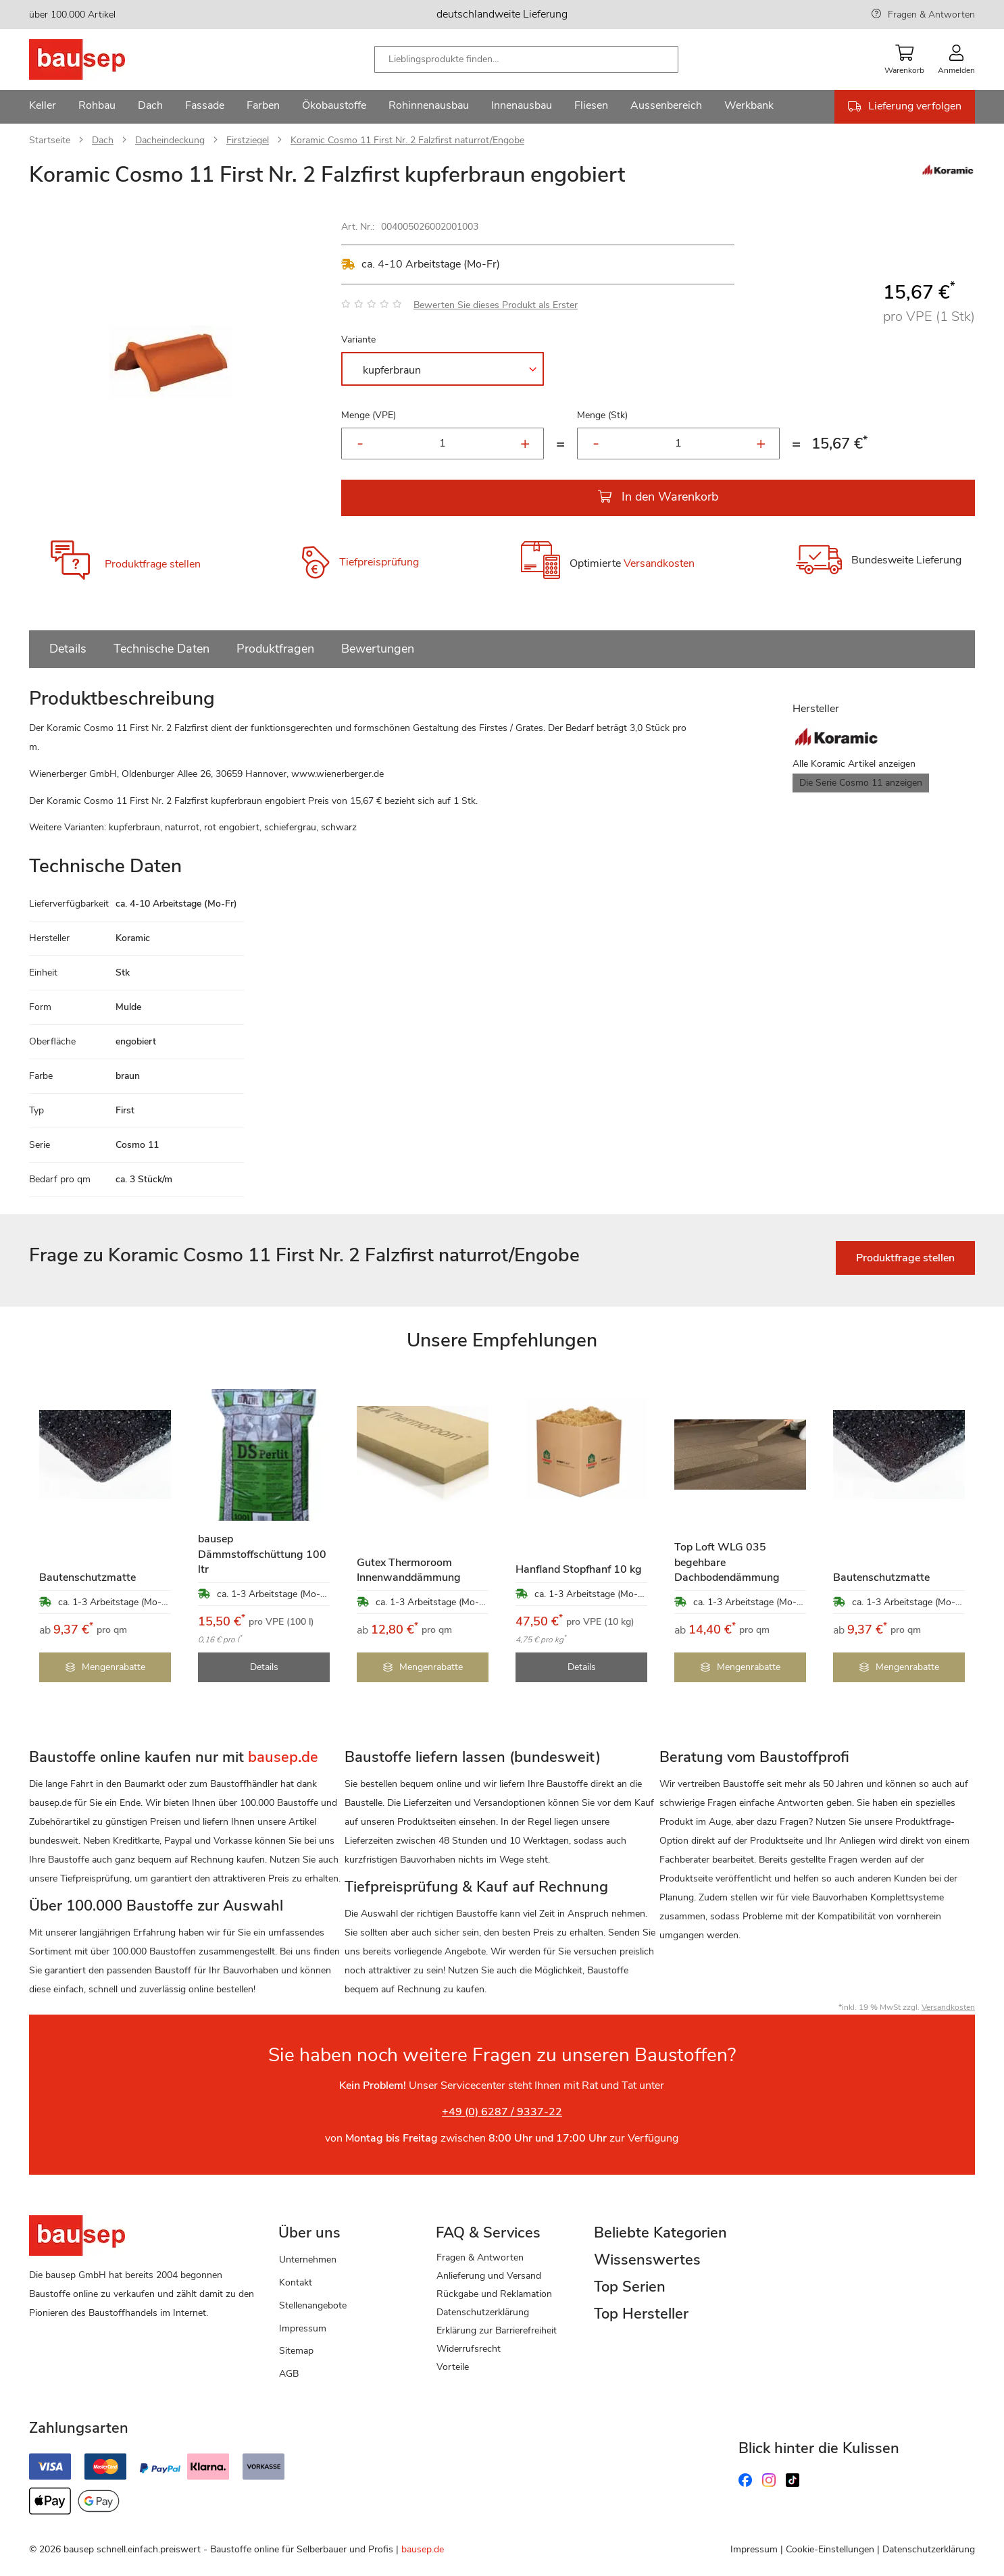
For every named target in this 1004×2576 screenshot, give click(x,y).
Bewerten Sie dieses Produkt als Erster (495, 305)
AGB (289, 2373)
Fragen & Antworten (931, 14)
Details (67, 648)
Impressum (302, 2328)
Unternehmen (307, 2259)
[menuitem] (42, 107)
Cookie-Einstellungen (830, 2549)
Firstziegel (247, 140)
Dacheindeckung (170, 140)
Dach (103, 140)
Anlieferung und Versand (488, 2275)
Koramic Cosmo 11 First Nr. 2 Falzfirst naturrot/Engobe (407, 140)
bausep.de (422, 2549)
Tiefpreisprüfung (379, 562)
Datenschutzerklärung (482, 2312)
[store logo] (98, 59)
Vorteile (452, 2366)
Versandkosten (659, 563)
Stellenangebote (313, 2305)
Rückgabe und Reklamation (494, 2294)
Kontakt (295, 2282)
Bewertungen (377, 648)
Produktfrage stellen (153, 564)
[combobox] (526, 59)
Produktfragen (275, 648)
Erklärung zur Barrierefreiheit (496, 2330)
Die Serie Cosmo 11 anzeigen (860, 782)
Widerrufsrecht (468, 2348)
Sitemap (296, 2350)
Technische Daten (161, 648)
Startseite (49, 140)
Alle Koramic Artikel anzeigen (854, 763)
